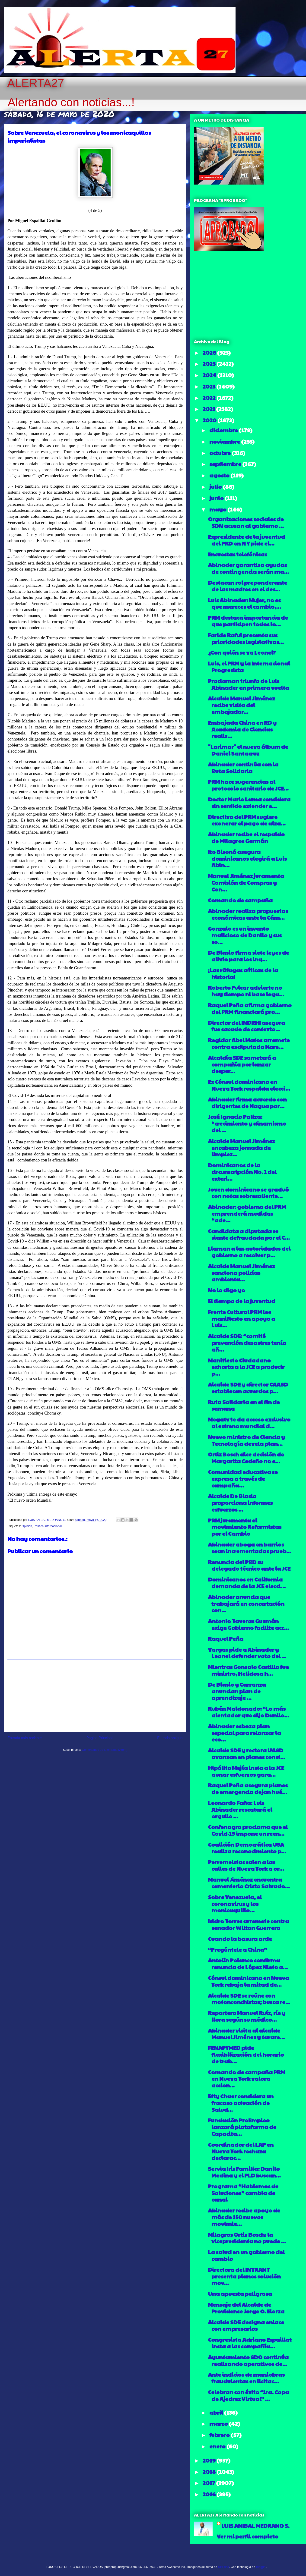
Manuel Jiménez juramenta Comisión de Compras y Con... (246, 882)
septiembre (225, 464)
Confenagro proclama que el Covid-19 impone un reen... (248, 1830)
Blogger (261, 2567)
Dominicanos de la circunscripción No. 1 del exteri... (242, 1171)
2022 (210, 398)
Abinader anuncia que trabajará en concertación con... (246, 1603)
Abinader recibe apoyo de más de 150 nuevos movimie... (244, 2217)
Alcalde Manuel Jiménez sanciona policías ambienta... (241, 1272)
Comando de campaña (240, 900)
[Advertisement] (95, 1695)
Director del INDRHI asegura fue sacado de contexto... (246, 1026)
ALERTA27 (35, 83)
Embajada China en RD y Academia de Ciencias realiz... (242, 729)
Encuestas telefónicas (237, 554)
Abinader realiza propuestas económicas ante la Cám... (248, 914)
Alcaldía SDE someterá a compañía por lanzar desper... (242, 1064)
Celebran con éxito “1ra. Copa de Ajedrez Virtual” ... (248, 2395)
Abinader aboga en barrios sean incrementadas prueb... (249, 1547)
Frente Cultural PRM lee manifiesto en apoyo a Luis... (241, 1318)
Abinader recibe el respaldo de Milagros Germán (246, 837)
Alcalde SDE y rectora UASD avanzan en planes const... (246, 1753)
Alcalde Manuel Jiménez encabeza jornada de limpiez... (241, 1147)
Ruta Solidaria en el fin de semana (244, 1405)
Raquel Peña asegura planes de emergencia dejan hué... (248, 1788)
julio (216, 486)
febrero (220, 2435)
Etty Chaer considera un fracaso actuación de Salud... (241, 2102)
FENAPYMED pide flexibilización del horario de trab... (246, 2054)
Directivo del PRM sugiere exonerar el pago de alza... (247, 820)
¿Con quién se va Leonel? (242, 652)
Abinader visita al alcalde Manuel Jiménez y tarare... (246, 2033)
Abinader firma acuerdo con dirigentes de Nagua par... (247, 1102)
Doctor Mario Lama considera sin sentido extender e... (249, 802)
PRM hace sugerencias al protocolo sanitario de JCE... (248, 785)
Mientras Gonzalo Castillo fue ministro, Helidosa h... (248, 1670)
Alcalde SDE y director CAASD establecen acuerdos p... (248, 1387)
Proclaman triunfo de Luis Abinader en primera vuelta (248, 684)
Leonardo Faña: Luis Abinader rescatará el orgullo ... (240, 1809)
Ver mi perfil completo (247, 2536)
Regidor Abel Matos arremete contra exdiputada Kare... (249, 1043)
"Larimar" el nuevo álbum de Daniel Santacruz (248, 750)
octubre (220, 453)
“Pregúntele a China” (237, 1949)
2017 (209, 2483)
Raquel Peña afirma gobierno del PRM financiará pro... (250, 1008)
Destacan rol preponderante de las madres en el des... (247, 585)
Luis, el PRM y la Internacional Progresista (249, 666)
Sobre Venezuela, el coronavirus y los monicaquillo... (235, 1903)
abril (216, 2412)
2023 (209, 386)
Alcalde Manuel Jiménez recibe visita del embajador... (241, 704)
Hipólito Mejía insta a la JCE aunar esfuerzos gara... (246, 1771)
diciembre (224, 430)
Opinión (27, 1526)
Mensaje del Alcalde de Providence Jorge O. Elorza (246, 2307)
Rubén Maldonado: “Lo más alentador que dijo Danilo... (248, 1711)
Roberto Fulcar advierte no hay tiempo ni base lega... (246, 990)
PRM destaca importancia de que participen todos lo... (248, 620)
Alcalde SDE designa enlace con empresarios (246, 2325)
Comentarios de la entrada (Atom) (104, 1749)
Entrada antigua (170, 1738)
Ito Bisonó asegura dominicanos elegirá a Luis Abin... (247, 858)
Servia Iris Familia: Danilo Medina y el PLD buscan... (244, 2172)
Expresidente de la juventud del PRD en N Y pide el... (246, 540)
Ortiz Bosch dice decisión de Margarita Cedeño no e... (246, 1457)
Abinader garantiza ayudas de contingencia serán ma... (248, 568)
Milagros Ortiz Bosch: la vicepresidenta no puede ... (247, 2238)
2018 (210, 2472)
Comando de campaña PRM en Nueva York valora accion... (246, 2078)
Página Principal (99, 1738)
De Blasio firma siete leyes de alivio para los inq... (248, 955)
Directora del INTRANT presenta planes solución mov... (244, 2276)
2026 (210, 352)
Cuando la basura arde (240, 1938)
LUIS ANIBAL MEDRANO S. (255, 2525)
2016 (210, 2494)
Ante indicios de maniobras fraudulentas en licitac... (246, 2377)
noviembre (225, 441)
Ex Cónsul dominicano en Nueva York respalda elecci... (249, 1085)
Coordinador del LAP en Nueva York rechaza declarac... (241, 2151)
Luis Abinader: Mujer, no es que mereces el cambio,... (244, 603)
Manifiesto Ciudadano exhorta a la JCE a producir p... (246, 1366)
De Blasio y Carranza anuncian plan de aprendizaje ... (237, 1691)
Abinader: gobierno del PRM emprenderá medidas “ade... (247, 1213)
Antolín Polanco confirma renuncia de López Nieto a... (248, 1963)
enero (217, 2446)
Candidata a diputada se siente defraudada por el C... (249, 1234)
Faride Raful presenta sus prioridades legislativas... (246, 638)
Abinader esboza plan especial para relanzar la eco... (244, 1732)
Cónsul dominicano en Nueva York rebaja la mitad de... (248, 1981)
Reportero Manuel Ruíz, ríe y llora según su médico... (246, 2016)
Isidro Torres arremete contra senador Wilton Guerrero (248, 1924)
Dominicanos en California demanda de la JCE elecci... (247, 1582)
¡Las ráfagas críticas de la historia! (243, 973)
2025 (210, 363)
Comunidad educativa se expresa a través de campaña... (243, 1478)
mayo (218, 509)
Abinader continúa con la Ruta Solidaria (243, 767)
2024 (210, 375)
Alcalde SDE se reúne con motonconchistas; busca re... (249, 1998)
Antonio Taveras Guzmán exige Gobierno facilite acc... (248, 1624)
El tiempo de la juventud (241, 1301)
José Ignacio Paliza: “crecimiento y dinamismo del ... (247, 1123)
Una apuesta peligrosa (240, 2293)
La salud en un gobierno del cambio (246, 2255)
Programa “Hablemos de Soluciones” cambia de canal (243, 2192)
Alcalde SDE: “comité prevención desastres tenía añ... (247, 1342)
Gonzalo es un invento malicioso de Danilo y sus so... (245, 935)
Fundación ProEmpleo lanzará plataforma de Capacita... (242, 2126)
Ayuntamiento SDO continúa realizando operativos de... (248, 2360)
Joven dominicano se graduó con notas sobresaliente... (248, 1192)
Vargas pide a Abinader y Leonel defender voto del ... (247, 1652)
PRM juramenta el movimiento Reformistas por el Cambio (244, 1526)
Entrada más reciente (24, 1738)
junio (217, 498)
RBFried (223, 2567)
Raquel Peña (225, 1638)
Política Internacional (48, 1526)
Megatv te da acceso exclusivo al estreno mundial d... (249, 1422)
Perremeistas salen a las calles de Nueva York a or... (246, 1865)
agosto (219, 475)
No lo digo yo (226, 1290)
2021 (209, 409)
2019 (210, 2460)
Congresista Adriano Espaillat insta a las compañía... (250, 2342)
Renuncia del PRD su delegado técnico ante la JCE (249, 1565)
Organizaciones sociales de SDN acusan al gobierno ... (246, 522)
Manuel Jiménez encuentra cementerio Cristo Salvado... (249, 1882)
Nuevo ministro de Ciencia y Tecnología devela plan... (246, 1440)
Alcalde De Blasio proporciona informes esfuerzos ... (240, 1502)
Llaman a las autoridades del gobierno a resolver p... (249, 1251)
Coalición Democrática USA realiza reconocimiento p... (247, 1847)
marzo (219, 2423)
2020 (210, 420)
